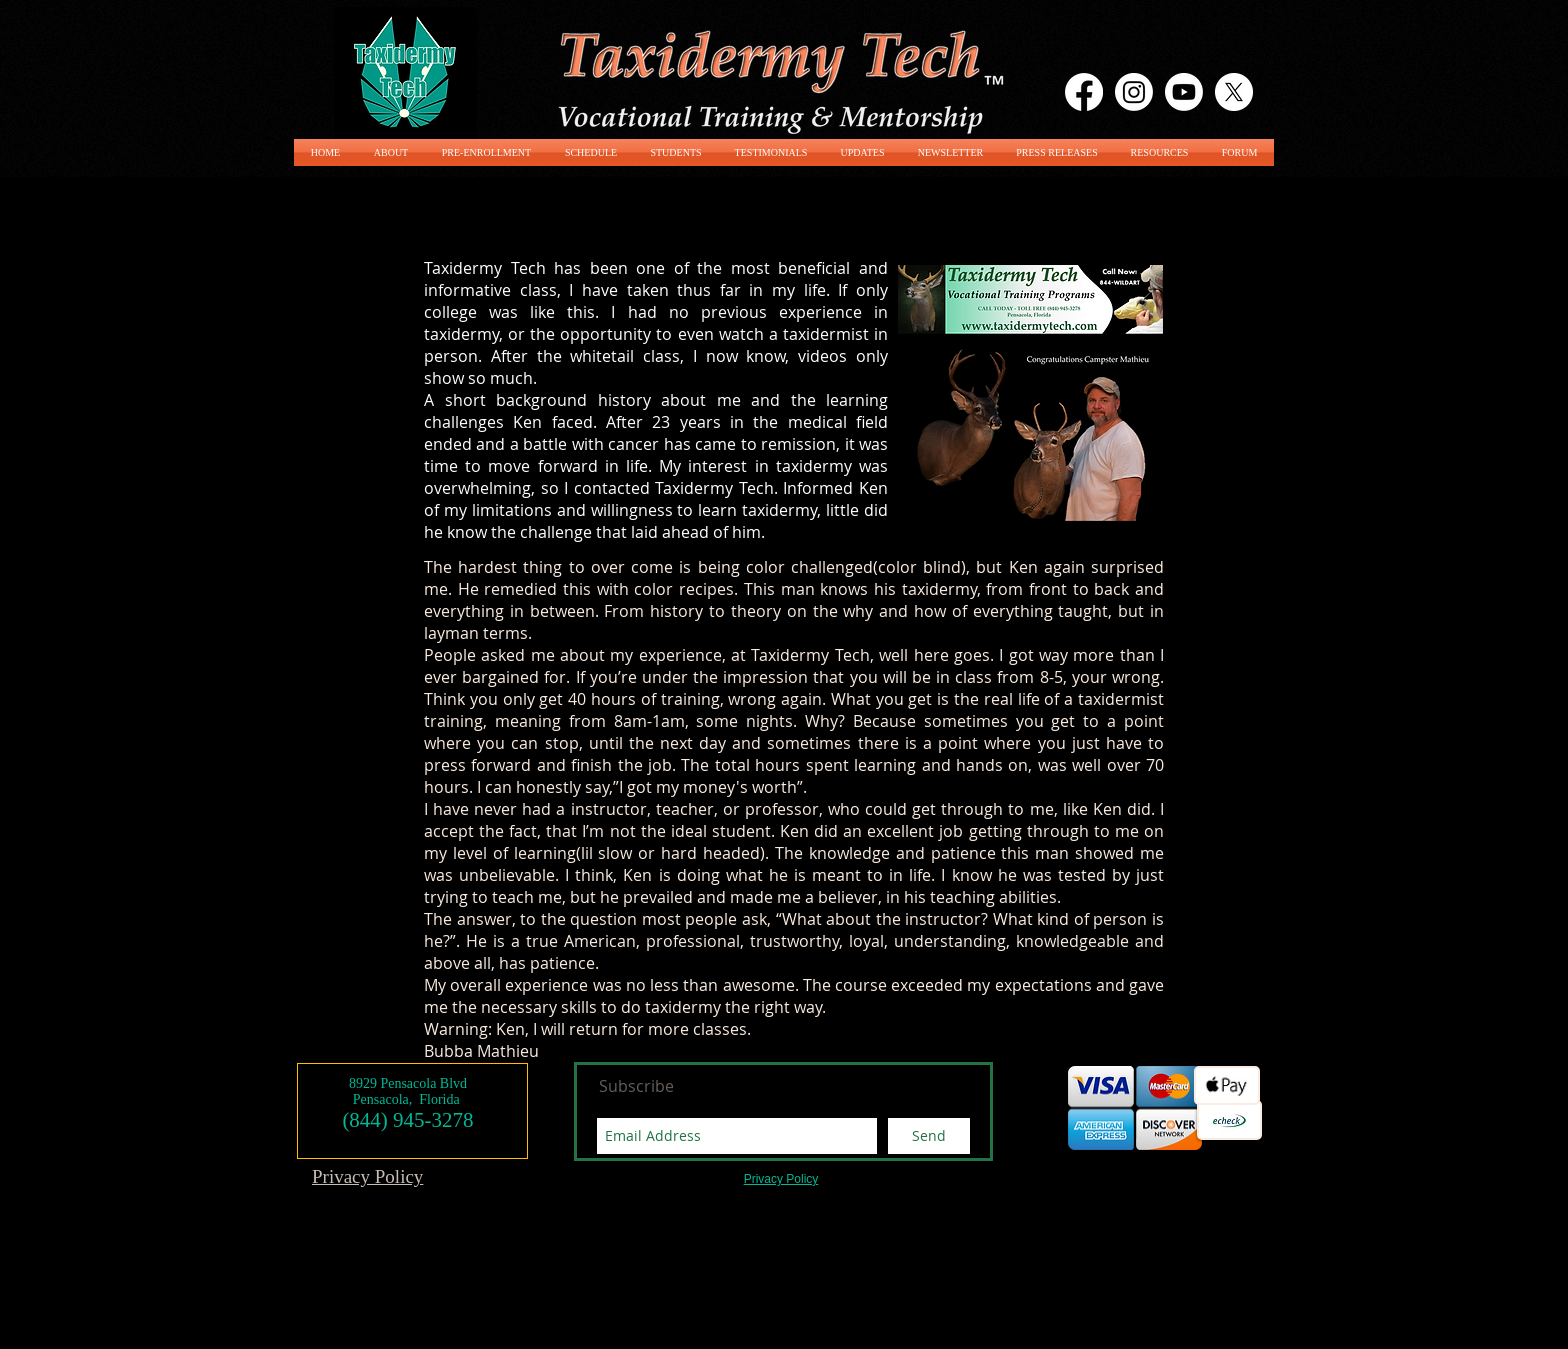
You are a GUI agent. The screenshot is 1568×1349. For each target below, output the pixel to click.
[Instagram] (1134, 92)
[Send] (929, 1136)
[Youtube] (1184, 92)
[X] (1234, 92)
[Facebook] (1084, 92)
